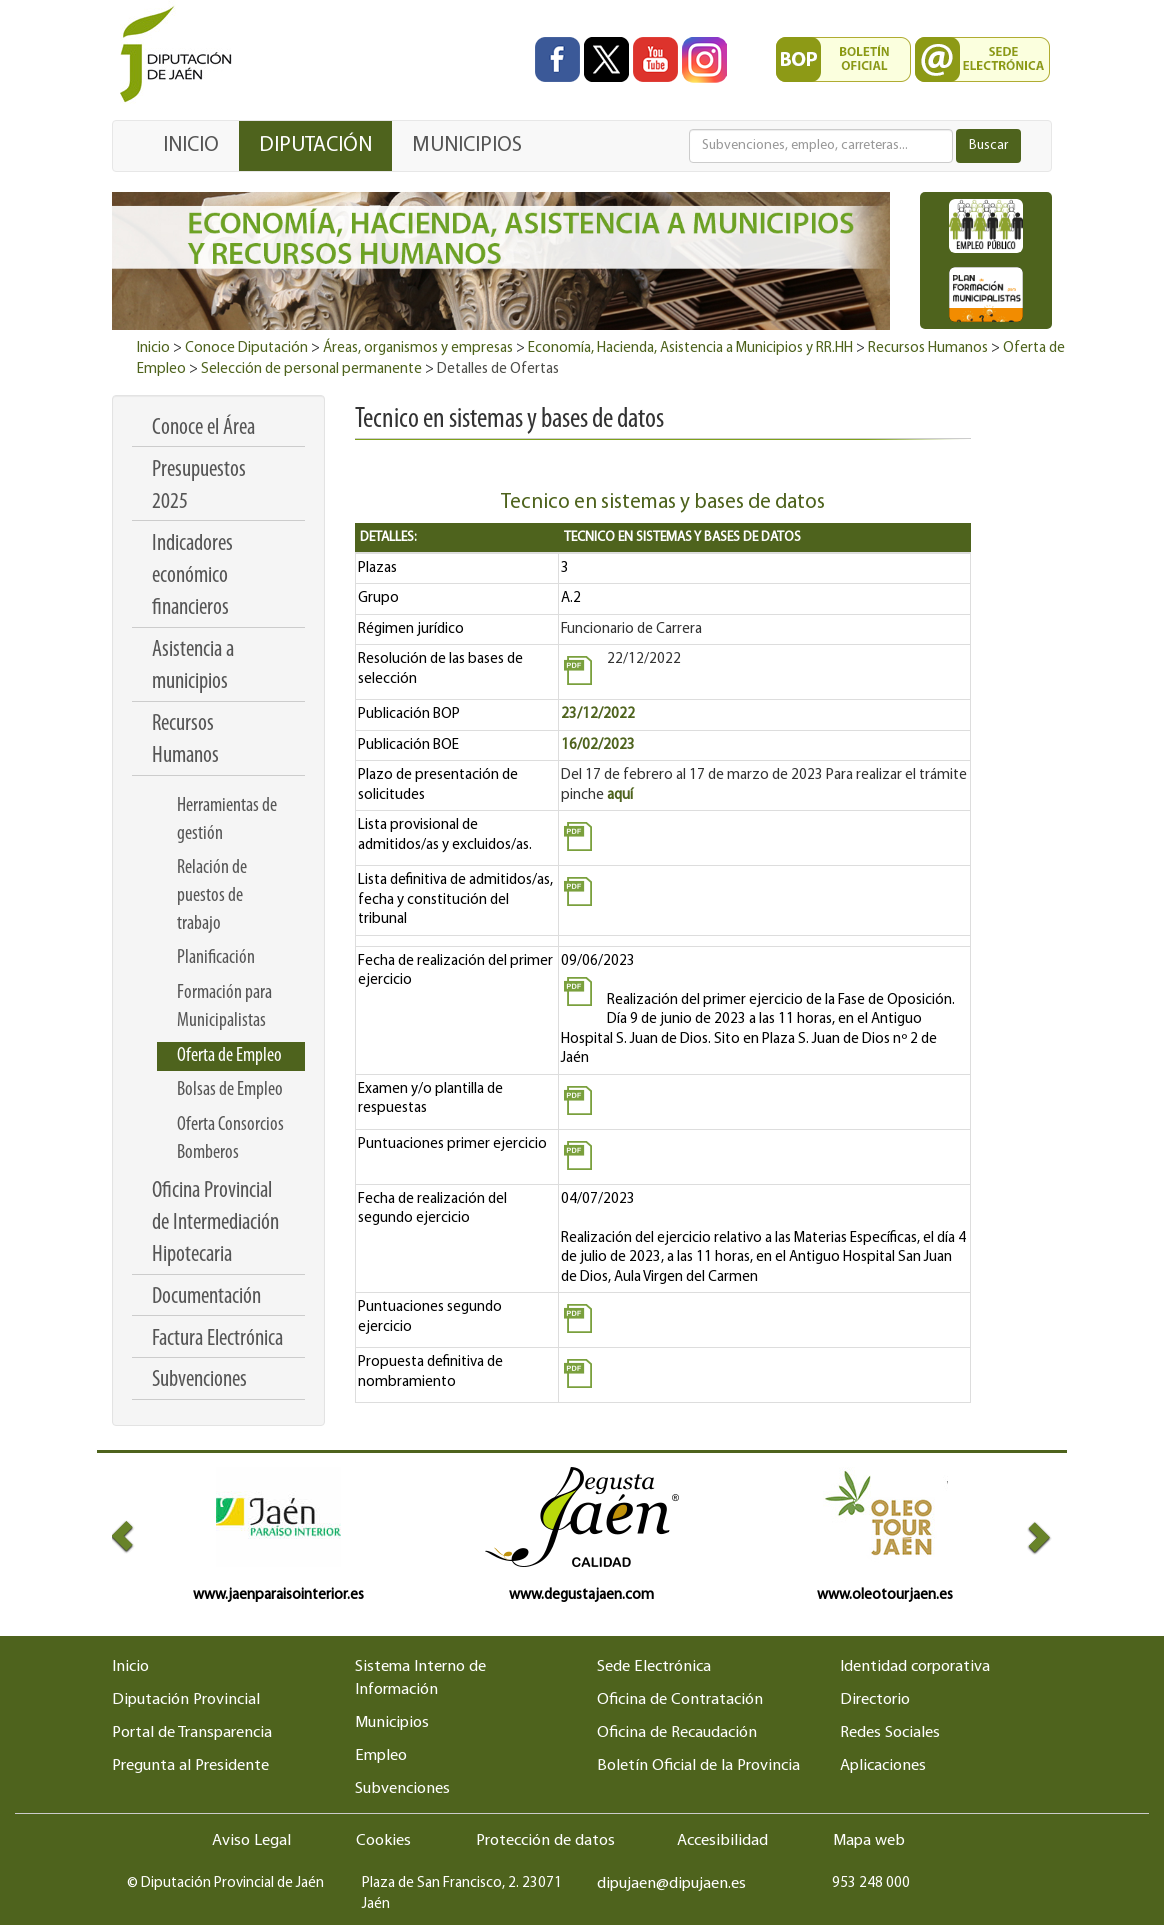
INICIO (191, 145)
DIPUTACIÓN (315, 145)
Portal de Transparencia (192, 1733)
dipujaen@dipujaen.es (671, 1884)
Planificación (216, 958)
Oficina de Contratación (680, 1700)
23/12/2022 (598, 714)
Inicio (153, 348)
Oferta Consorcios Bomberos (230, 1139)
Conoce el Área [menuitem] (203, 428)
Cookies (383, 1841)
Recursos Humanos (928, 348)
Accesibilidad (722, 1841)
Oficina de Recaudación (677, 1733)
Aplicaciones (883, 1766)
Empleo (381, 1756)
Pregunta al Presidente (190, 1766)
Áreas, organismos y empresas (418, 348)
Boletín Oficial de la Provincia (698, 1766)
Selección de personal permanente (311, 369)
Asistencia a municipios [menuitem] (193, 666)
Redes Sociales (890, 1733)
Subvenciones (402, 1789)
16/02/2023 (598, 745)
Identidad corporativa (915, 1667)
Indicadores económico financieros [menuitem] (192, 577)
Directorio (875, 1700)
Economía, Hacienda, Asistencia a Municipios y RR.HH (690, 348)
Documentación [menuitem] (206, 1297)
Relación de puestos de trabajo (212, 895)
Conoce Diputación (246, 348)
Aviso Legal (251, 1841)
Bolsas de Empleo (230, 1090)
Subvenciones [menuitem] (199, 1380)
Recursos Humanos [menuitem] (185, 740)
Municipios (392, 1723)
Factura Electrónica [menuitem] (217, 1339)
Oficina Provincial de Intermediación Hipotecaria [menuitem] (215, 1224)
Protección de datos (545, 1841)
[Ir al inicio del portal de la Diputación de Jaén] (181, 55)
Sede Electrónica (654, 1667)
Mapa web (869, 1841)
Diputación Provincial (186, 1700)
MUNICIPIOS (467, 145)
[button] (135, 1536)
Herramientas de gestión (227, 820)
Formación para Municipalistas (224, 1007)
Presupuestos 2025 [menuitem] (199, 486)
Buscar (988, 145)
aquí (620, 795)
